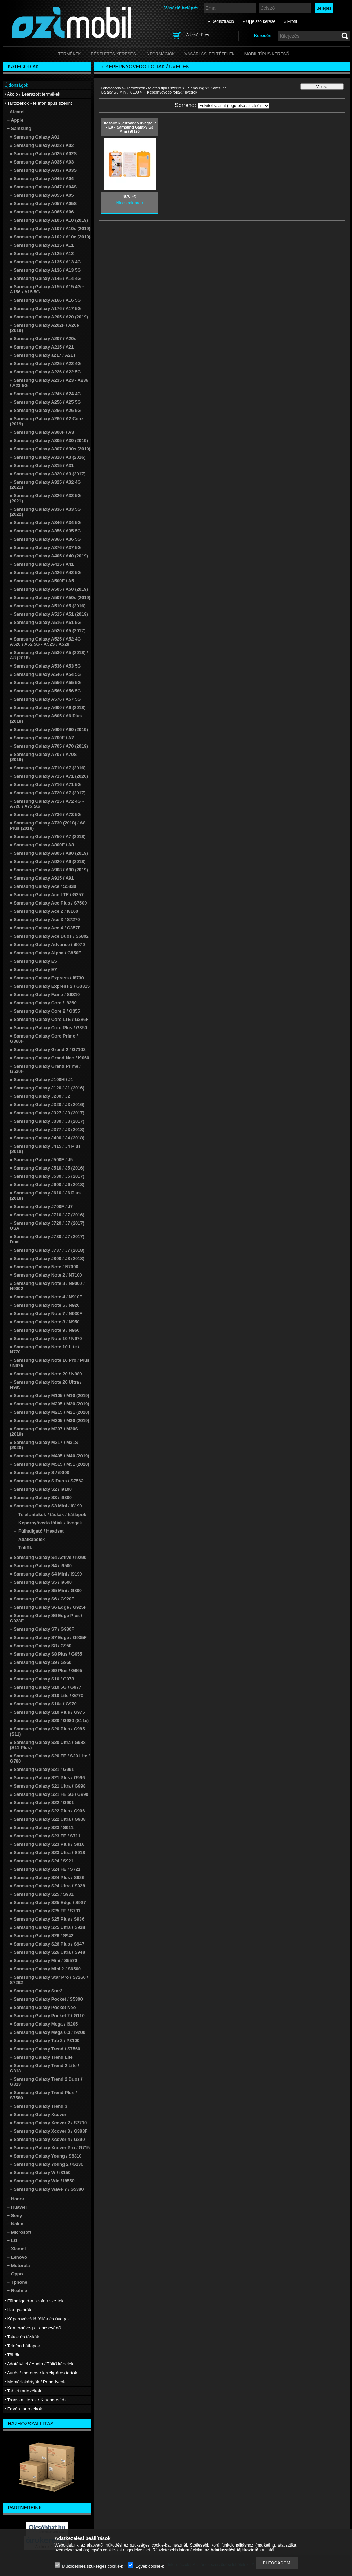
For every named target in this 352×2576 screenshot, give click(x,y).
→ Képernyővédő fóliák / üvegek (47, 1522)
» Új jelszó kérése (258, 21)
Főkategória (111, 88)
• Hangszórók (18, 2309)
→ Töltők (22, 1547)
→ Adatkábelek (29, 1539)
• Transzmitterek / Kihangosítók (36, 2399)
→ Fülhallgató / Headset (38, 1531)
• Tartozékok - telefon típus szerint (152, 88)
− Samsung (194, 88)
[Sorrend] (233, 106)
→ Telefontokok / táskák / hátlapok (49, 1514)
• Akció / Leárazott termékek (32, 94)
